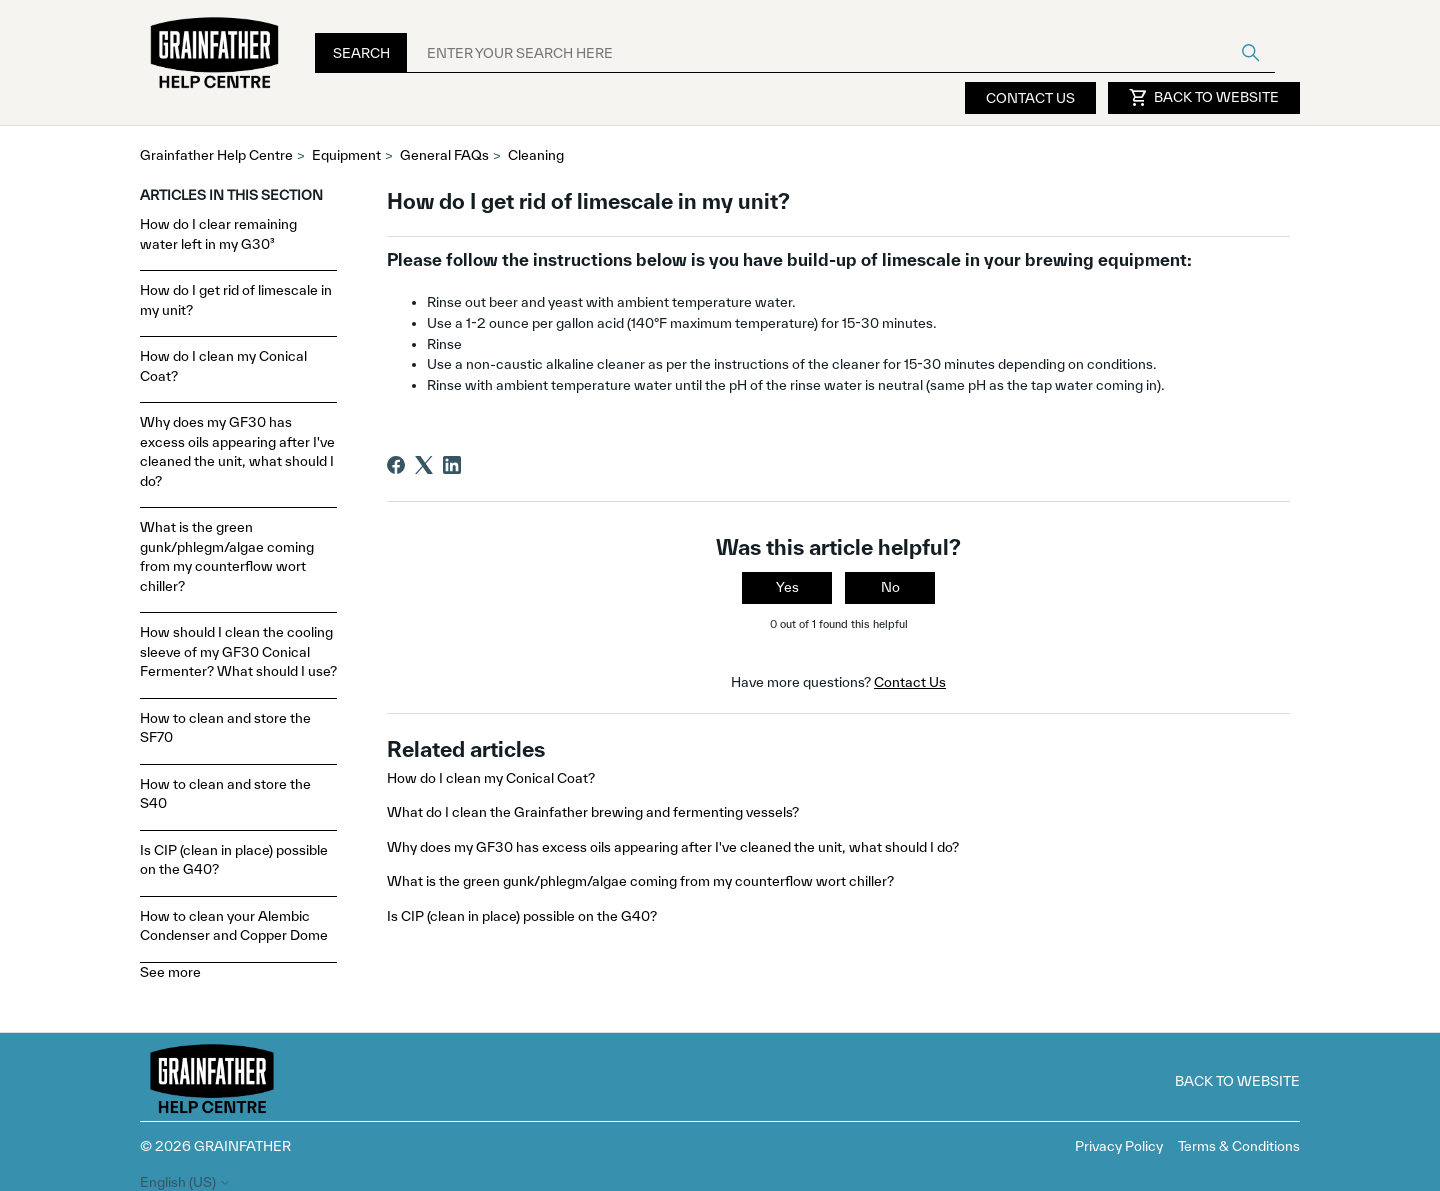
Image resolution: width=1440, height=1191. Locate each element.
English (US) (185, 1182)
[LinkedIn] (452, 465)
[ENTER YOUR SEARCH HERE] (841, 53)
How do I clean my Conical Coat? (223, 366)
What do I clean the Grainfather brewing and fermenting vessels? (593, 812)
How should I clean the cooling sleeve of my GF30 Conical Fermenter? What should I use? (238, 651)
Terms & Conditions (1239, 1146)
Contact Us (1030, 98)
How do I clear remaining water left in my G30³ (218, 234)
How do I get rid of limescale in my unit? (236, 300)
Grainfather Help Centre (216, 155)
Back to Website (1204, 98)
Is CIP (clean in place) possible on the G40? (234, 860)
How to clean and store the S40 (225, 794)
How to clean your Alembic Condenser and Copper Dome (234, 926)
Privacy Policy (1119, 1146)
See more (170, 972)
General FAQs (444, 155)
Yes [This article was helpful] (787, 587)
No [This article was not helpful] (890, 587)
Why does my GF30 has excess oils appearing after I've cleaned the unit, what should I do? (237, 451)
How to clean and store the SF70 (225, 728)
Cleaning (536, 155)
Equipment (346, 155)
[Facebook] (396, 465)
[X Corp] (424, 465)
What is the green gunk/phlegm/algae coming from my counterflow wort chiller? (227, 556)
